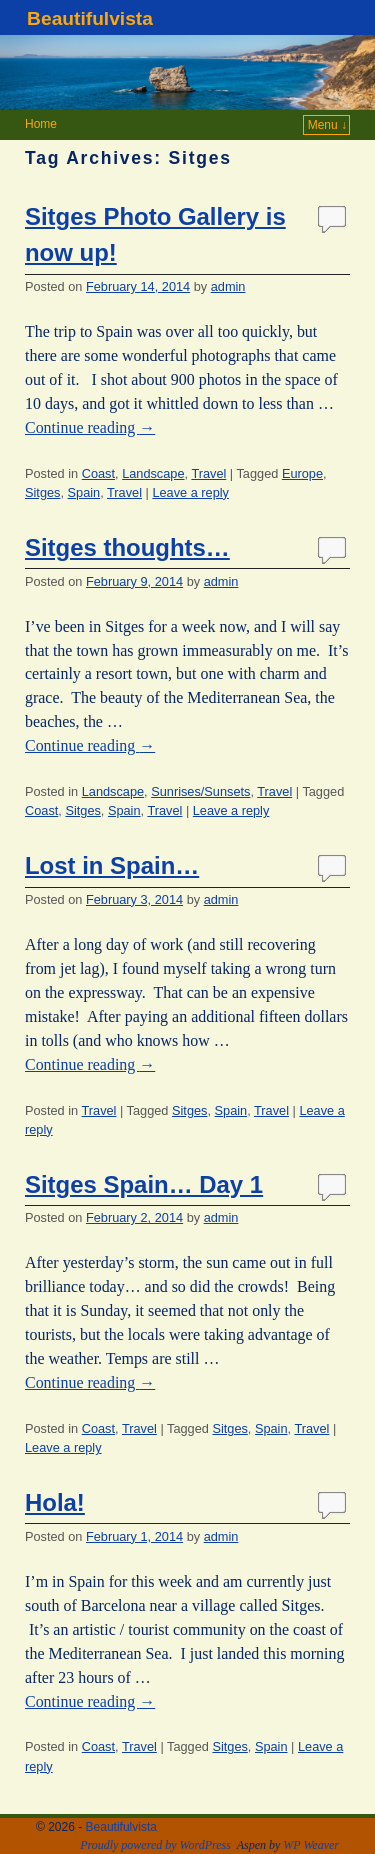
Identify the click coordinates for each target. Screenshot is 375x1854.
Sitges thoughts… (127, 547)
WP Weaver (311, 1845)
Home (41, 124)
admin (228, 286)
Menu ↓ (327, 125)
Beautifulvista (90, 18)
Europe (302, 473)
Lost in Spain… (112, 865)
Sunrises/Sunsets (200, 791)
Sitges (42, 492)
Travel (208, 473)
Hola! (55, 1502)
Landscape (153, 473)
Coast (98, 473)
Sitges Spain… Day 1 (144, 1184)
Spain (84, 492)
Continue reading (90, 427)
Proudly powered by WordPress (155, 1845)
